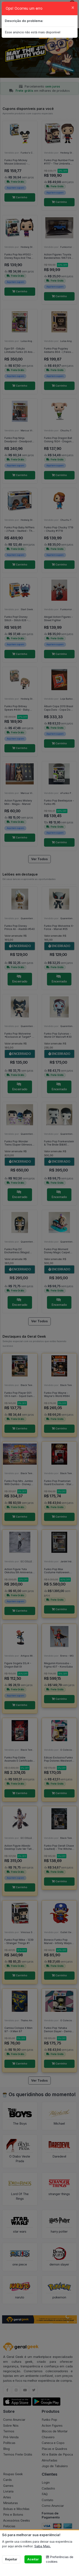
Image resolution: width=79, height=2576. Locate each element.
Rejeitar (11, 2559)
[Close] (73, 7)
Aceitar (33, 2559)
